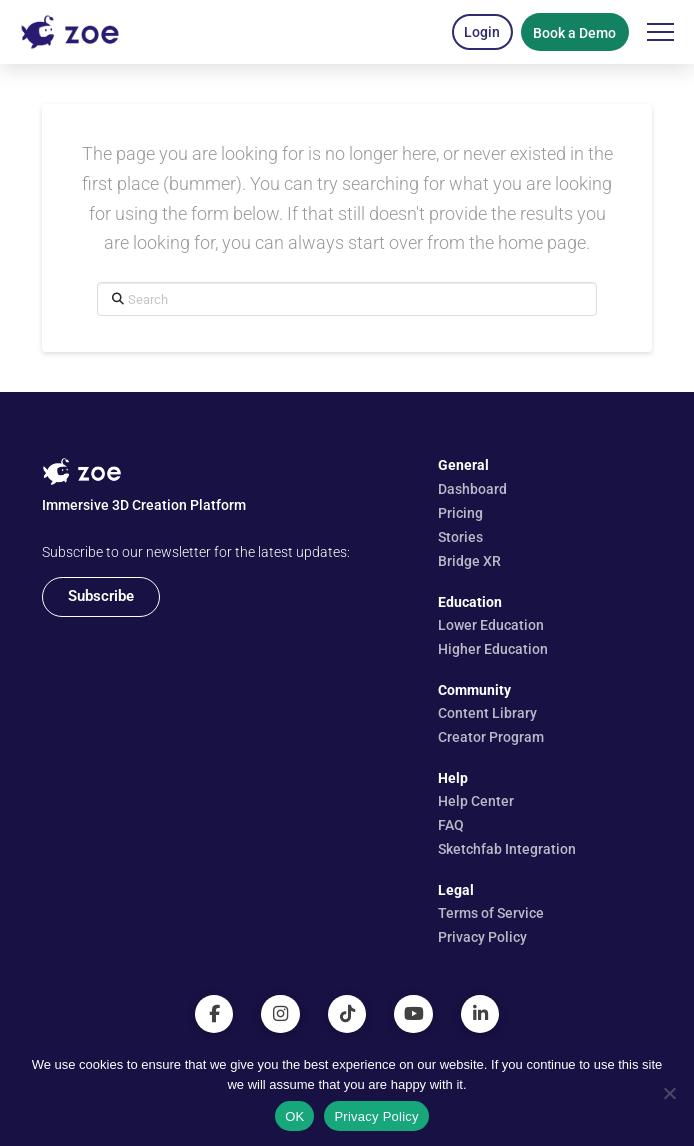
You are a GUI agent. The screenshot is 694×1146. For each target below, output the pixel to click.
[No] (669, 1093)
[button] (482, 32)
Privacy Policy (376, 1116)
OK (294, 1116)
